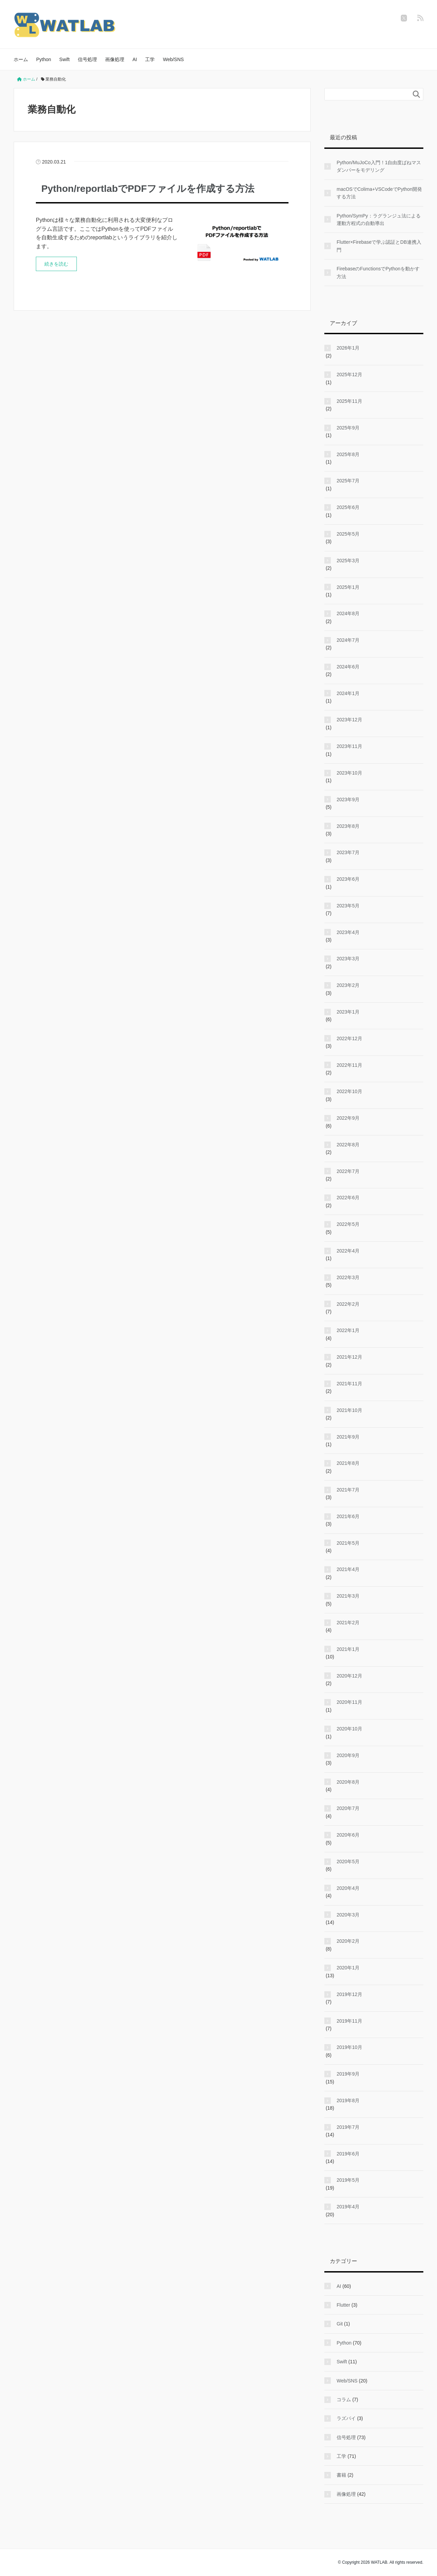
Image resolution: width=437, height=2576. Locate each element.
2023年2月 (348, 985)
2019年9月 (348, 2074)
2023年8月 (348, 826)
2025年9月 (348, 427)
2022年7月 (348, 1171)
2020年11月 (349, 1702)
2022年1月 (348, 1330)
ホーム (21, 59)
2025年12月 (349, 374)
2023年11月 (349, 746)
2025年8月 (348, 454)
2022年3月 (348, 1277)
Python (43, 59)
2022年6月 (348, 1197)
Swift (64, 59)
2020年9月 (348, 1755)
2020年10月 (349, 1728)
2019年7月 (348, 2127)
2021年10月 (349, 1410)
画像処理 (114, 59)
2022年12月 (349, 1038)
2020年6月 (348, 1835)
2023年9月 (348, 799)
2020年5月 (348, 1861)
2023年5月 (348, 905)
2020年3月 (348, 1914)
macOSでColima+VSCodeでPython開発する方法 (379, 192)
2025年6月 (348, 507)
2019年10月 (349, 2047)
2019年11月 (349, 2021)
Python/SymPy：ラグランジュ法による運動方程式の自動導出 (379, 219)
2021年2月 (348, 1622)
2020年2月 (348, 1941)
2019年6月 (348, 2153)
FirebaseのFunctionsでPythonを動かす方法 (378, 272)
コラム (344, 2399)
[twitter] (404, 18)
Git (340, 2323)
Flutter (343, 2305)
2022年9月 (348, 1118)
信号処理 (87, 59)
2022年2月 (348, 1304)
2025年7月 (348, 480)
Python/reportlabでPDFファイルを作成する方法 (147, 188)
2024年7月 (348, 640)
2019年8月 (348, 2100)
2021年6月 (348, 1516)
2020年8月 (348, 1782)
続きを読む (56, 264)
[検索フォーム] (367, 94)
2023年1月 (348, 1012)
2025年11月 (349, 401)
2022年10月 (349, 1091)
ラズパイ (346, 2418)
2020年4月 (348, 1888)
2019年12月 (349, 1994)
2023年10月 (349, 773)
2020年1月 (348, 1967)
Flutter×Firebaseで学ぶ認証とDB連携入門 (379, 245)
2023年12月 (349, 719)
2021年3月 (348, 1596)
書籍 (341, 2475)
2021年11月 (349, 1383)
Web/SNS (173, 59)
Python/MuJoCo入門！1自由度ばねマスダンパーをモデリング (379, 166)
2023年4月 (348, 932)
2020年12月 (349, 1676)
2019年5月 (348, 2180)
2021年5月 (348, 1543)
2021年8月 (348, 1463)
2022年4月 (348, 1251)
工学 (150, 59)
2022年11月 (349, 1065)
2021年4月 (348, 1569)
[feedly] (420, 18)
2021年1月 (348, 1649)
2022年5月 (348, 1224)
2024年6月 (348, 666)
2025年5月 (348, 534)
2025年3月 (348, 560)
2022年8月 (348, 1144)
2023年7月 (348, 852)
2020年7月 (348, 1808)
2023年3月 (348, 958)
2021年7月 (348, 1489)
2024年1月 (348, 693)
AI (134, 59)
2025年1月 (348, 587)
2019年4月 (348, 2206)
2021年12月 (349, 1357)
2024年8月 (348, 613)
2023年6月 (348, 879)
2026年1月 (348, 348)
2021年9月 (348, 1437)
